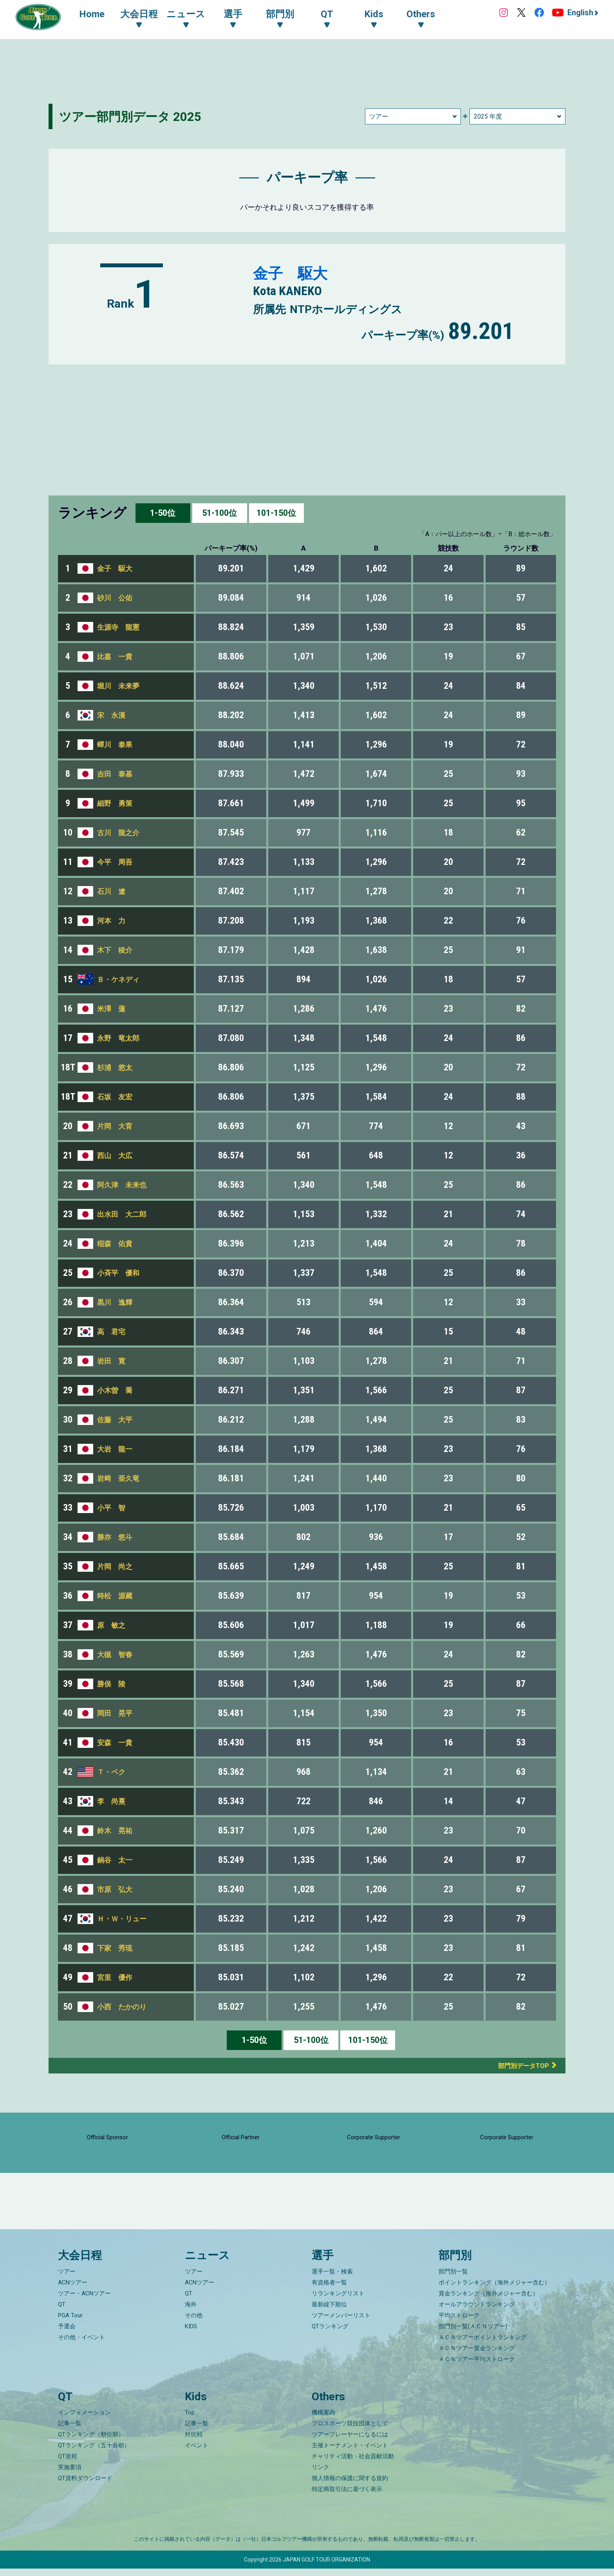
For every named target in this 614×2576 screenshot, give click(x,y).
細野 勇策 (114, 803)
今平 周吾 (114, 862)
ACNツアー (72, 2289)
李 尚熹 (111, 1801)
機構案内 (323, 2419)
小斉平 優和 (118, 1273)
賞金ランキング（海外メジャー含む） (488, 2300)
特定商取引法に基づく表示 (347, 2496)
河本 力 (111, 921)
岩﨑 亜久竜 (118, 1478)
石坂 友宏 (114, 1097)
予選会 (67, 2333)
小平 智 (111, 1508)
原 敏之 (111, 1625)
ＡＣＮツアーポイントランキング (483, 2344)
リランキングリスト (338, 2300)
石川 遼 (111, 891)
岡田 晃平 (114, 1713)
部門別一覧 (453, 2278)
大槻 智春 (114, 1654)
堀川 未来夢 (118, 686)
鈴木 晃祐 (114, 1831)
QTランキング (330, 2333)
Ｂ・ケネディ (118, 979)
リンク (320, 2474)
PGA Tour (70, 2322)
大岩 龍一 (114, 1449)
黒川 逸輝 (114, 1302)
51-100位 (219, 513)
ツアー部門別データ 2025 (137, 116)
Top (190, 2419)
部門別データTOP (517, 2065)
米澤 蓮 (111, 1009)
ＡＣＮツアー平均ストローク (477, 2366)
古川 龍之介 (118, 833)
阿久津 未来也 (121, 1185)
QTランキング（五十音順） (94, 2452)
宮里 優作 (114, 1977)
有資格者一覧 (329, 2289)
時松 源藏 (114, 1596)
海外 (191, 2311)
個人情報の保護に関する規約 (350, 2485)
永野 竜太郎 (118, 1038)
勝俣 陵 (111, 1684)
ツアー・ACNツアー (84, 2300)
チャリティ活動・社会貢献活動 (353, 2463)
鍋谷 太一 (114, 1860)
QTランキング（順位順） (91, 2441)
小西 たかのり (121, 2007)
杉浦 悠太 (114, 1067)
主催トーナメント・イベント (350, 2452)
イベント (196, 2452)
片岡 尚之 (114, 1566)
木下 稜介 (114, 950)
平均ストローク (459, 2322)
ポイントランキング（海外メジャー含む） (494, 2289)
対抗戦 (193, 2441)
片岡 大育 (114, 1126)
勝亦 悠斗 (114, 1537)
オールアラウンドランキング (477, 2311)
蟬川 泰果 (114, 744)
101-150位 (276, 513)
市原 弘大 (114, 1889)
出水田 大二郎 (121, 1214)
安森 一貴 (114, 1742)
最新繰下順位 (329, 2311)
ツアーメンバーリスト (341, 2322)
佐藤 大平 (114, 1420)
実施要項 (69, 2474)
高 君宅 (111, 1332)
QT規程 (67, 2463)
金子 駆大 (294, 273)
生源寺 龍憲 (118, 627)
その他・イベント (81, 2344)
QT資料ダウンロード (85, 2485)
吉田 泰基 (114, 774)
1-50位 (162, 513)
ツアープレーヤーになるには (350, 2441)
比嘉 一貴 (114, 656)
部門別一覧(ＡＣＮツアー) (473, 2333)
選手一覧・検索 (332, 2278)
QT (61, 2311)
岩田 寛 (111, 1361)
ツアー (67, 2278)
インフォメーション (84, 2419)
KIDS (191, 2333)
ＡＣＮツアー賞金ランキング (477, 2355)
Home (94, 14)
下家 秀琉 (114, 1948)
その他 (193, 2322)
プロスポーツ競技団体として (350, 2430)
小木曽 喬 (114, 1390)
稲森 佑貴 (114, 1243)
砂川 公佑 (114, 598)
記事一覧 (69, 2430)
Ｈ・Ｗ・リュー (121, 1919)
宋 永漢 (111, 715)
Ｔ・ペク (111, 1772)
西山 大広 (114, 1155)
